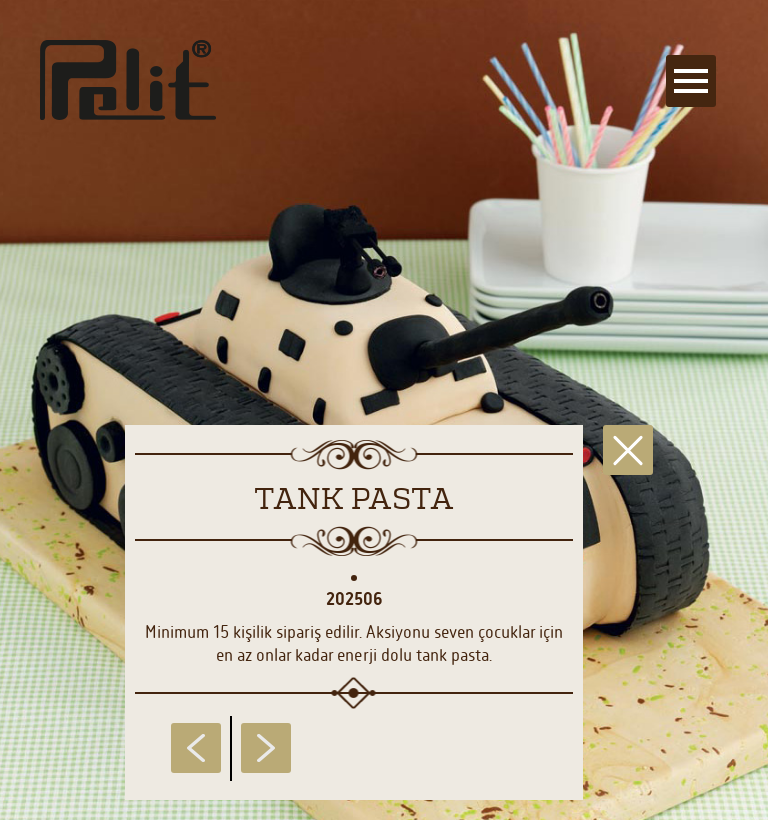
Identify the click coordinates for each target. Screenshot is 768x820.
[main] (384, 410)
